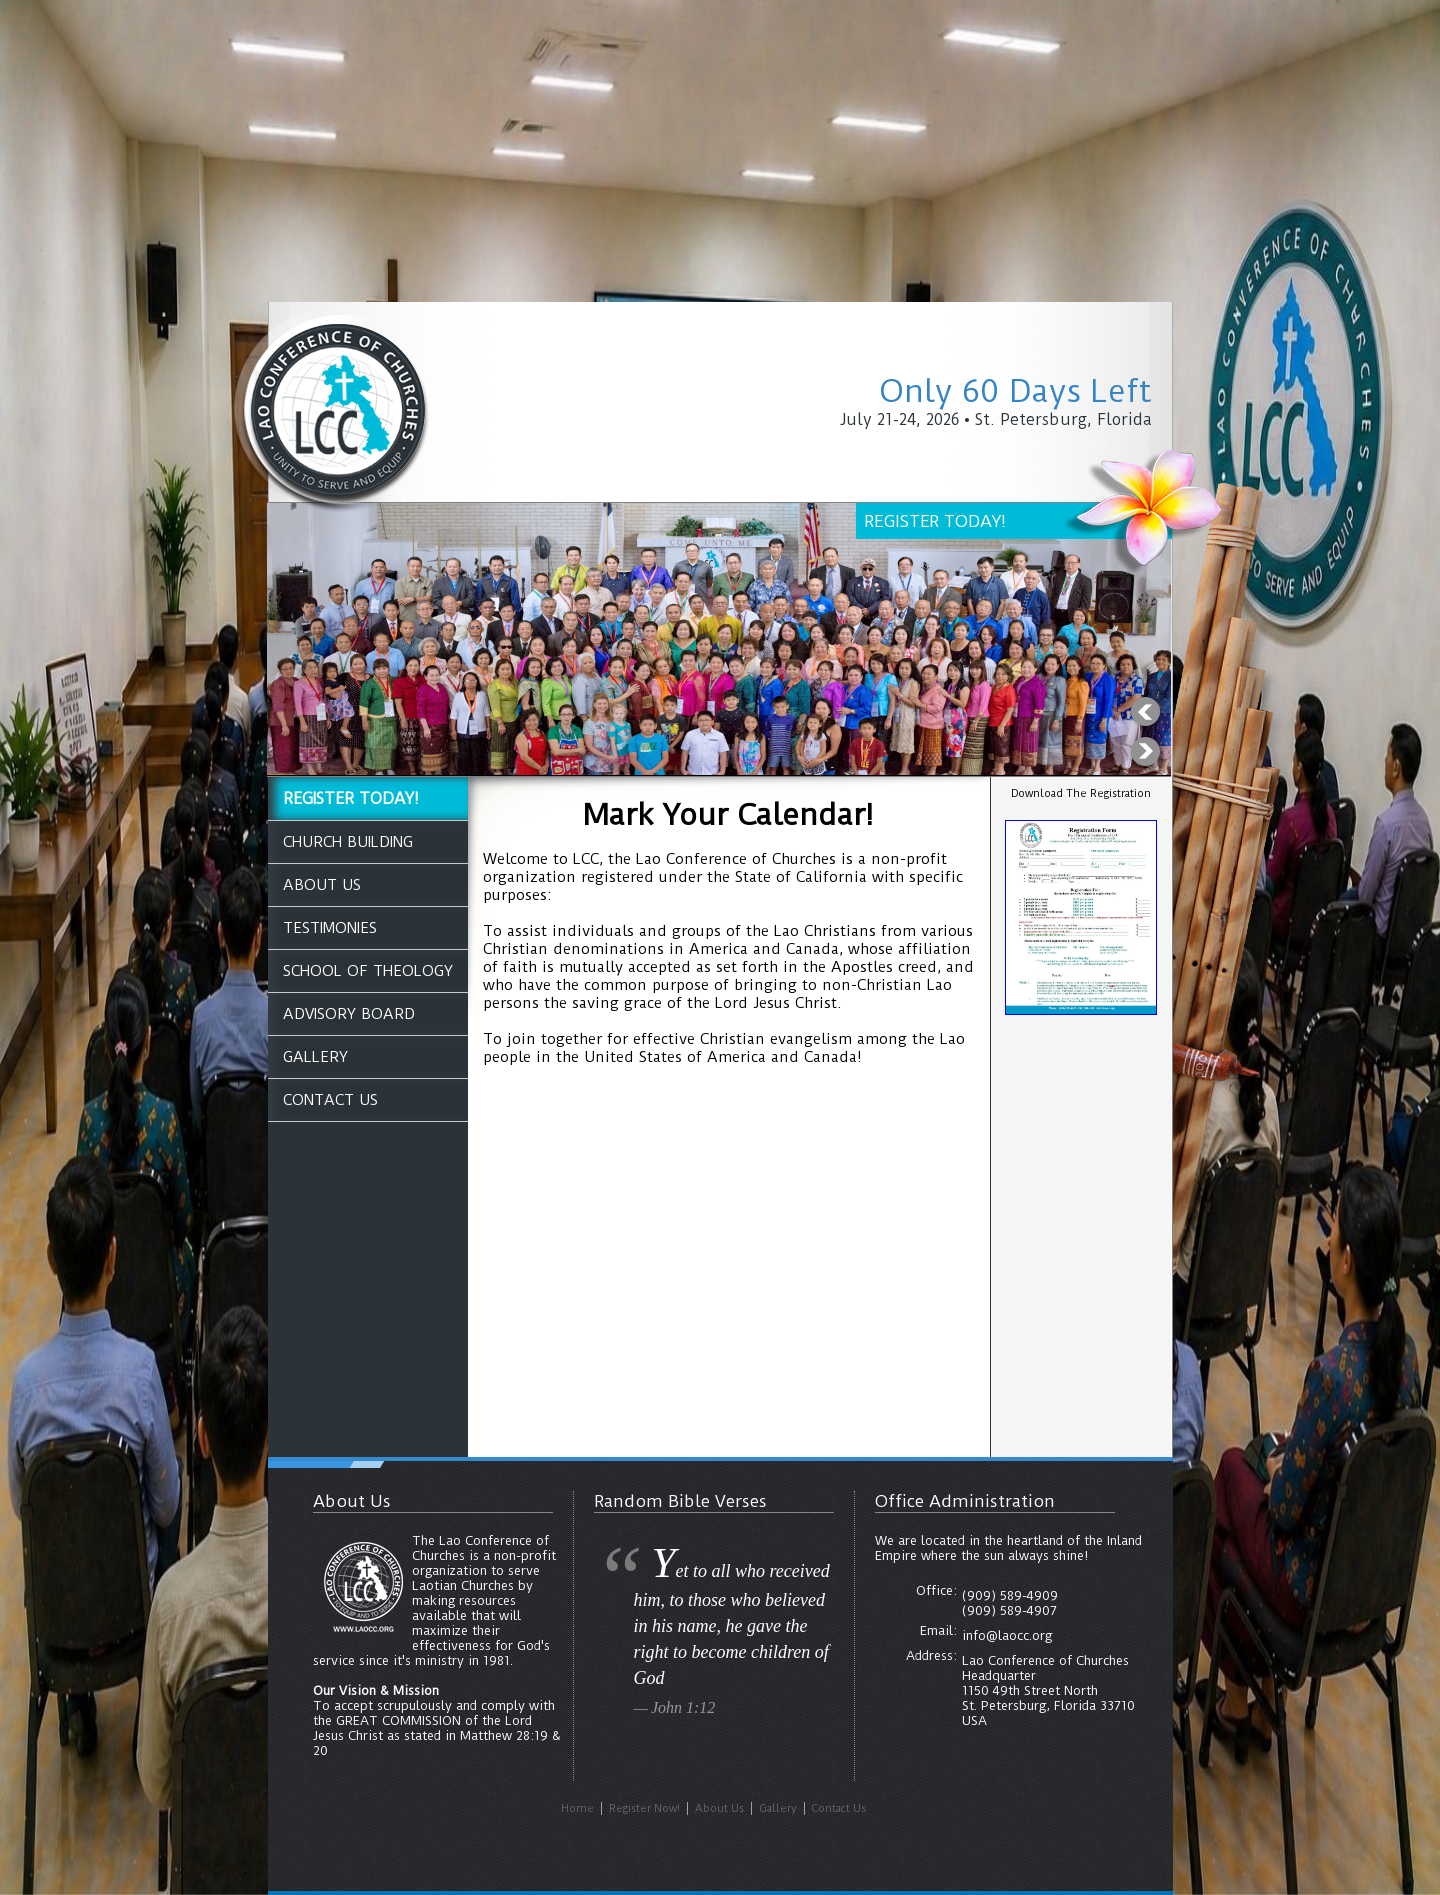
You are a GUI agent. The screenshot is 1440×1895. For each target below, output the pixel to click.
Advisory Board (349, 1014)
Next (1145, 752)
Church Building (348, 842)
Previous (1145, 712)
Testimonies (330, 928)
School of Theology (368, 971)
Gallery (315, 1057)
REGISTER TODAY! (351, 798)
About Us (322, 885)
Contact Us (330, 1100)
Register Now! (644, 1808)
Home (577, 1808)
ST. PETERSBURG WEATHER (1081, 1094)
